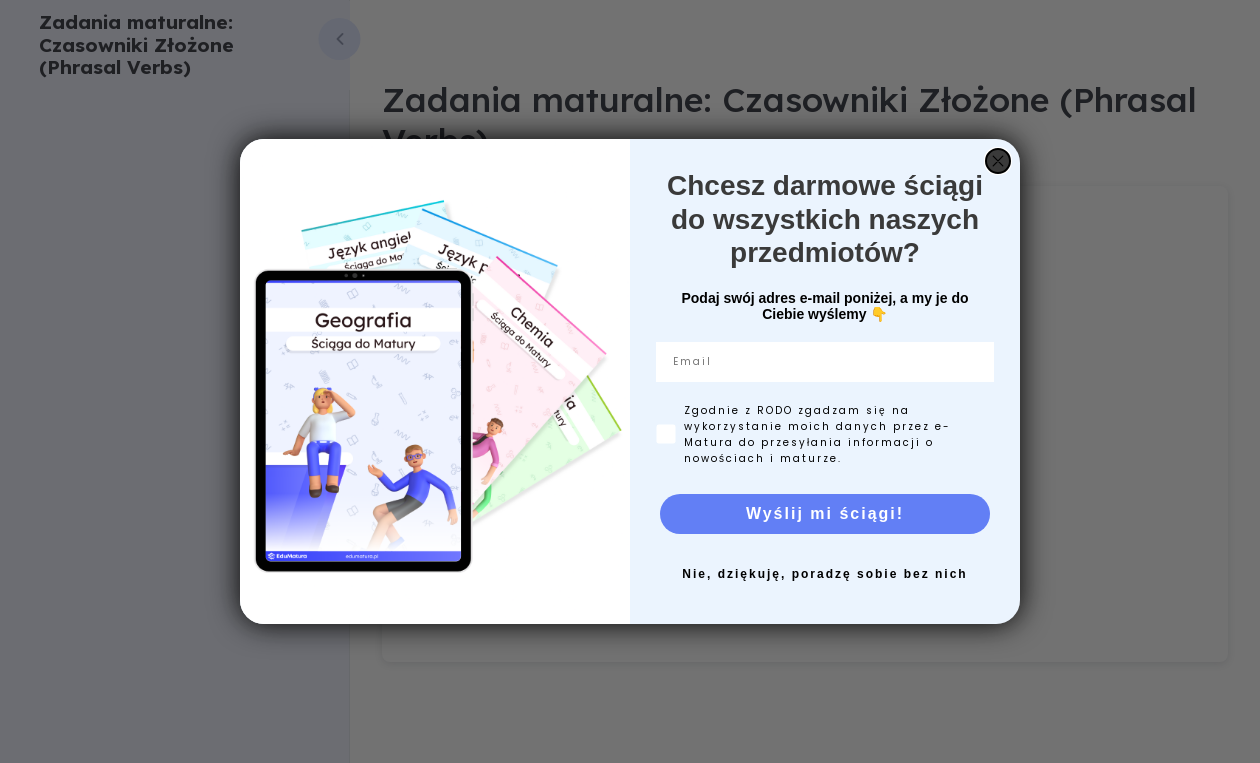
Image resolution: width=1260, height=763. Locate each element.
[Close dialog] (998, 161)
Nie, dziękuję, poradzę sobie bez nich (824, 574)
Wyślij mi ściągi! (825, 513)
